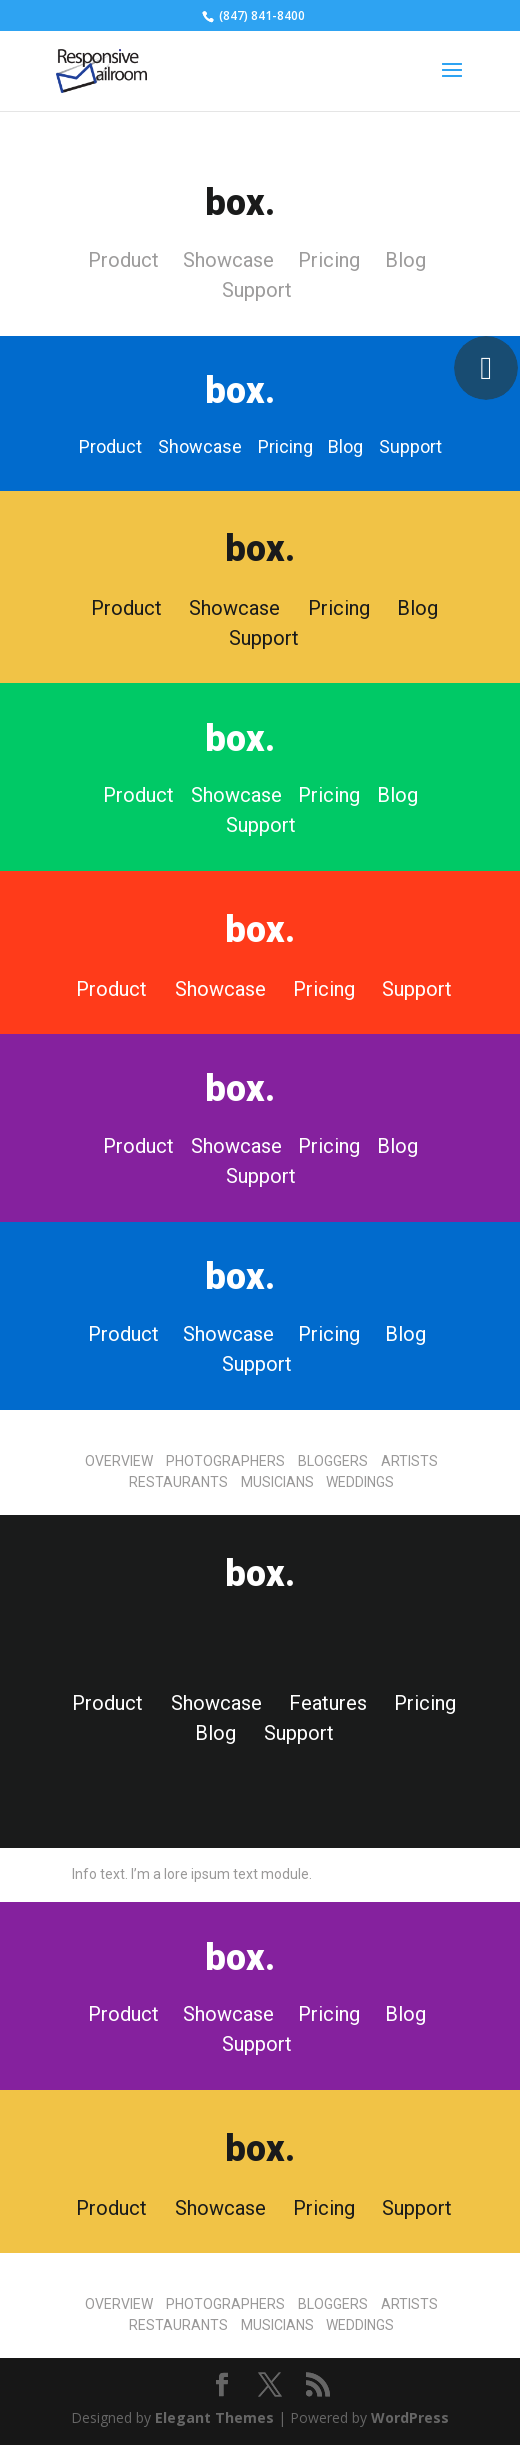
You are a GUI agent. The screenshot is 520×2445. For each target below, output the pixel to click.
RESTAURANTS (180, 1482)
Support (257, 290)
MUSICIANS (279, 1482)
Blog (405, 260)
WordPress (410, 2417)
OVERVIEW (119, 1461)
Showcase (228, 260)
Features (328, 1703)
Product (123, 260)
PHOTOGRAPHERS (225, 1461)
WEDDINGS (360, 1482)
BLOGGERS (334, 1461)
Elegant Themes (214, 2417)
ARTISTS (409, 1461)
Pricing (329, 260)
